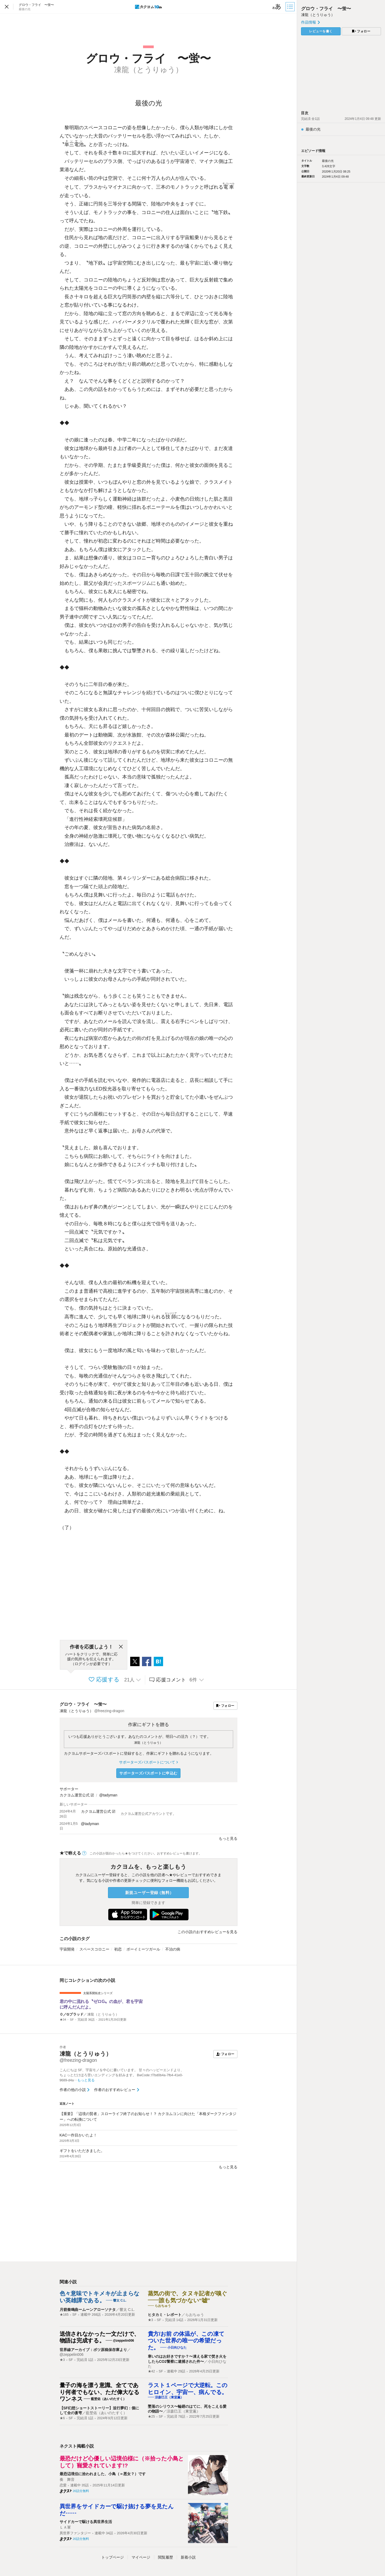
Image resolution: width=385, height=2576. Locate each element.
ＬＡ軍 (65, 2527)
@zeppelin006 (72, 2354)
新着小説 (188, 2557)
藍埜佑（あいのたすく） (106, 2413)
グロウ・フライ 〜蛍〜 (83, 1704)
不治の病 (172, 1949)
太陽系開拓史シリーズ (98, 1993)
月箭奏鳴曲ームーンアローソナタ (88, 2309)
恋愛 (63, 2485)
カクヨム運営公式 (75, 1795)
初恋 (118, 1949)
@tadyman (108, 1795)
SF (72, 2019)
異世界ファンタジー (75, 2533)
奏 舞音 (67, 2479)
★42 (151, 2371)
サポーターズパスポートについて (148, 1762)
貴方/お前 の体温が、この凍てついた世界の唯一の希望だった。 (186, 2340)
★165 (64, 2315)
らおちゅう (194, 2314)
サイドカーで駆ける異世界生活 (86, 2522)
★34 (63, 2019)
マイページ (141, 2557)
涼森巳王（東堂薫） (183, 2411)
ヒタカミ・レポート (165, 2314)
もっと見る (228, 1838)
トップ (112, 2557)
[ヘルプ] (84, 1852)
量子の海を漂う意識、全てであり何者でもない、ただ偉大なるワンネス (100, 2392)
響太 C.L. (127, 2309)
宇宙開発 (67, 1949)
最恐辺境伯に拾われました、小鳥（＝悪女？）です (103, 2474)
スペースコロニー (94, 1949)
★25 (151, 2416)
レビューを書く (321, 31)
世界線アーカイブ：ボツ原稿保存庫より (93, 2350)
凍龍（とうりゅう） (148, 1742)
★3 (150, 2320)
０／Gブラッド (72, 2014)
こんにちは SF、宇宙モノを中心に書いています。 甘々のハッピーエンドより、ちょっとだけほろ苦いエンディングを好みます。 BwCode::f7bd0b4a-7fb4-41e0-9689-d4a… (122, 2075)
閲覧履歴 (165, 2557)
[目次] (290, 6)
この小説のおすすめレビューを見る (207, 1932)
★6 (62, 2418)
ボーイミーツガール (143, 1949)
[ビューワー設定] (276, 6)
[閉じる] (121, 1647)
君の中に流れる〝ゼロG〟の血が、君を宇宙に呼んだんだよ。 (101, 2004)
